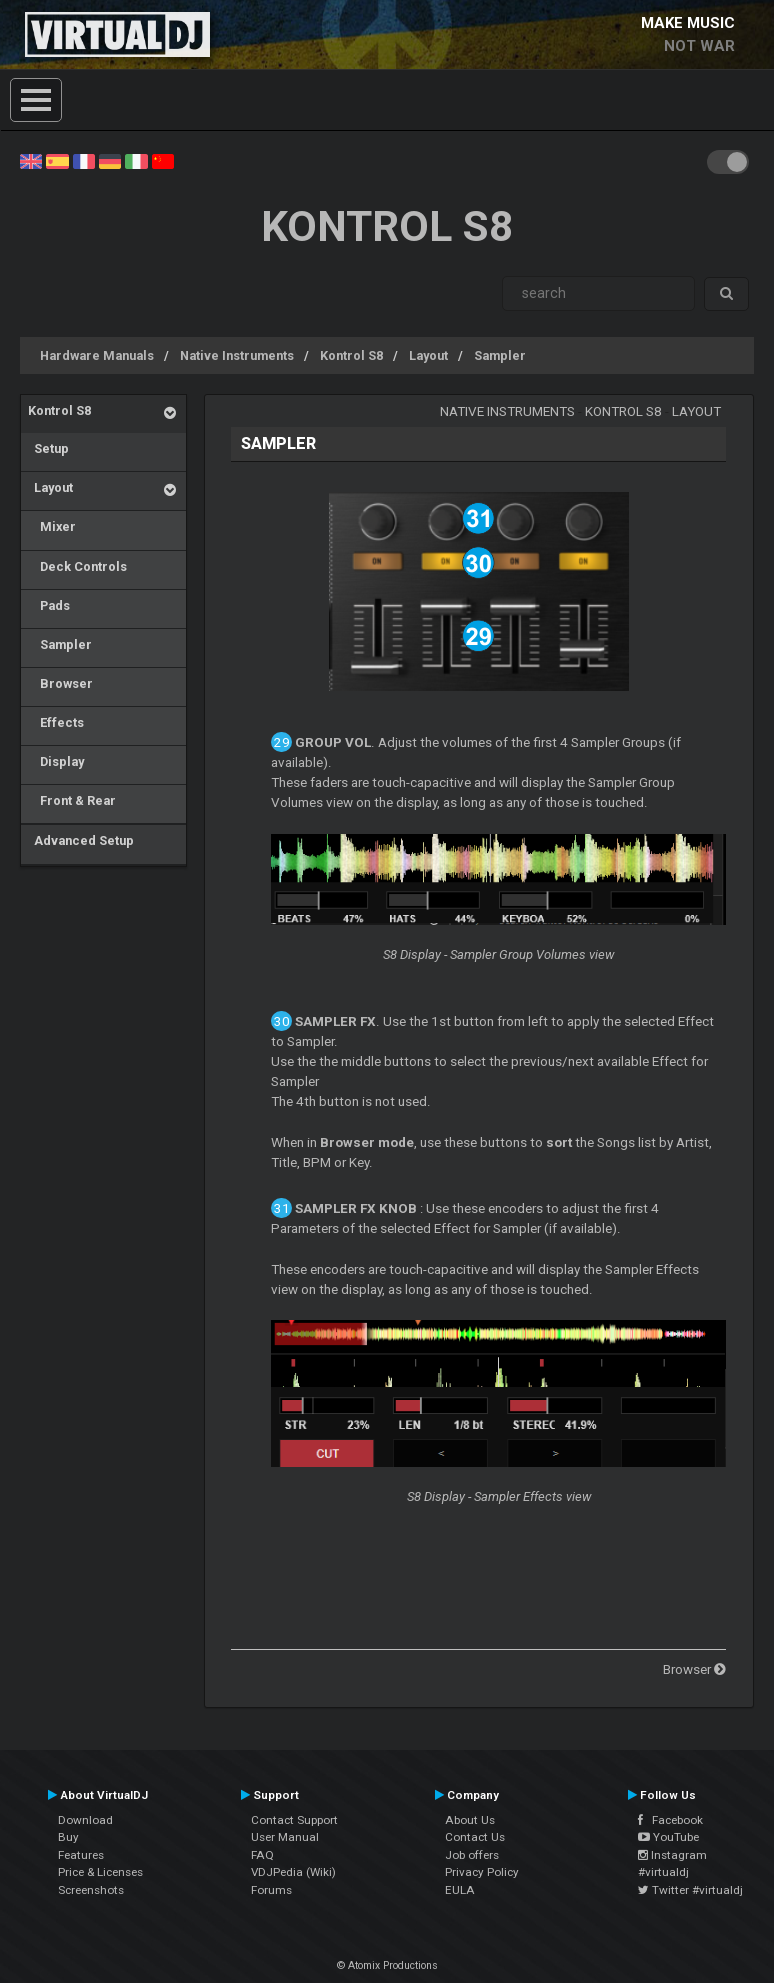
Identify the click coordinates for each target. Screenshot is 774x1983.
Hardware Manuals (97, 355)
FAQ (262, 1855)
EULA (460, 1890)
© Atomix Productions (387, 1965)
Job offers (472, 1855)
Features (81, 1855)
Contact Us (475, 1837)
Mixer (52, 526)
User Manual (285, 1837)
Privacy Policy (482, 1872)
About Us (470, 1820)
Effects (56, 722)
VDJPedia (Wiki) (293, 1872)
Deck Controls (77, 566)
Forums (271, 1890)
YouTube (668, 1837)
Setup (48, 448)
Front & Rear (72, 800)
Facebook (670, 1820)
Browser (60, 683)
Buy (68, 1837)
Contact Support (294, 1820)
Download (85, 1820)
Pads (49, 605)
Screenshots (91, 1890)
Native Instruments (237, 355)
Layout (428, 355)
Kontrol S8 (351, 355)
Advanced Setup (81, 840)
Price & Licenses (100, 1872)
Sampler (500, 355)
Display (56, 761)
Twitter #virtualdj (690, 1890)
